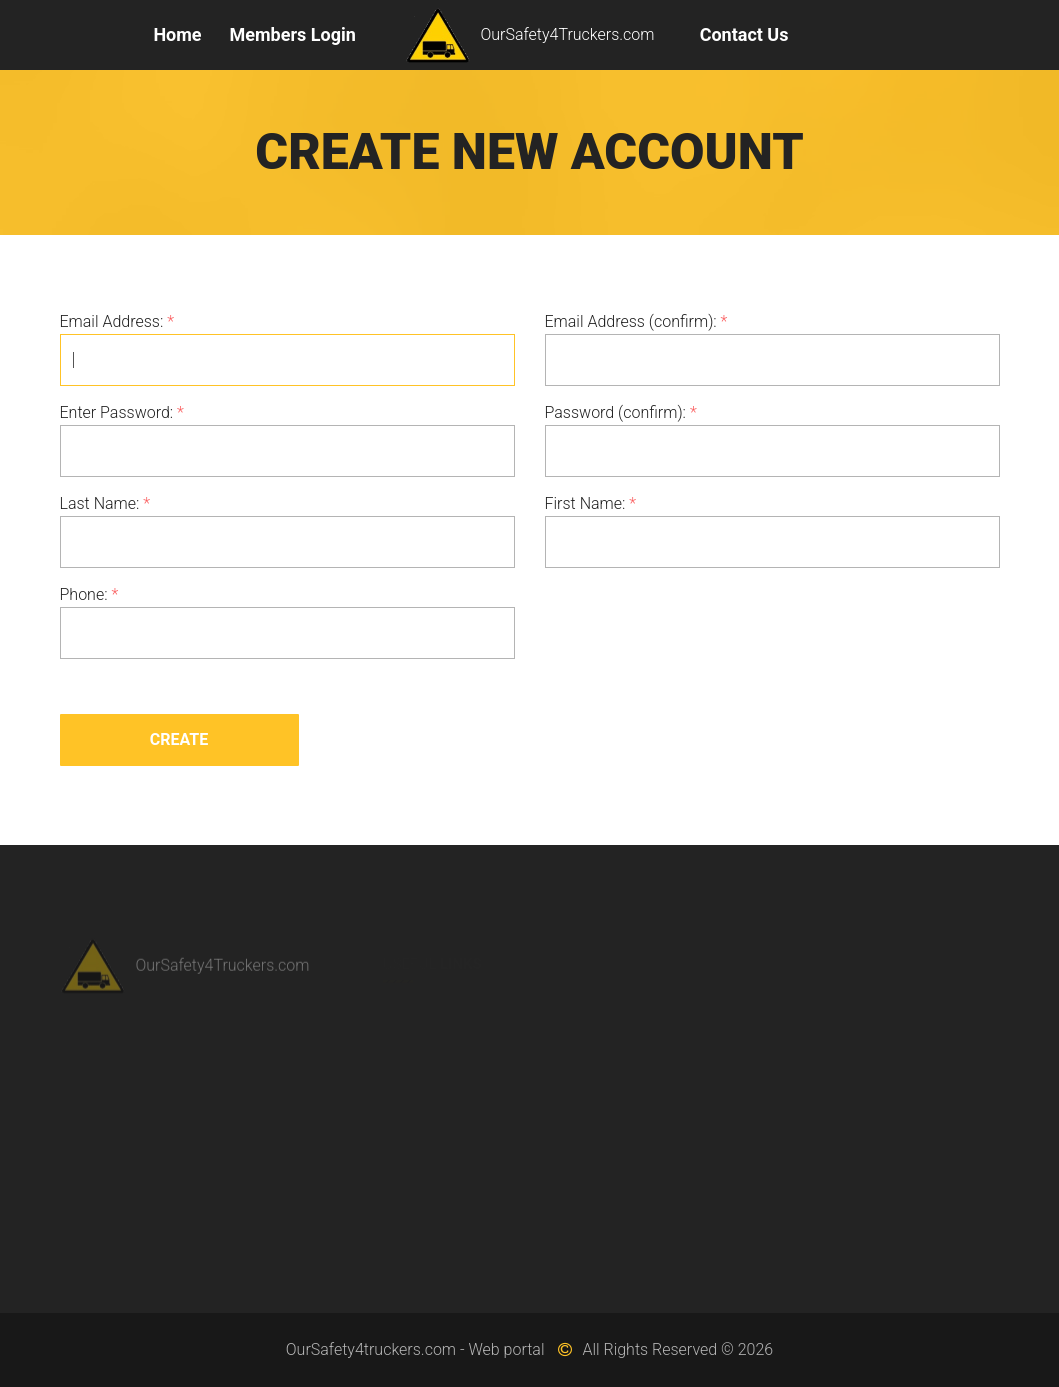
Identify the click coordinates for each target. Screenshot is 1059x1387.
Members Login (293, 34)
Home (177, 34)
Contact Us (744, 34)
